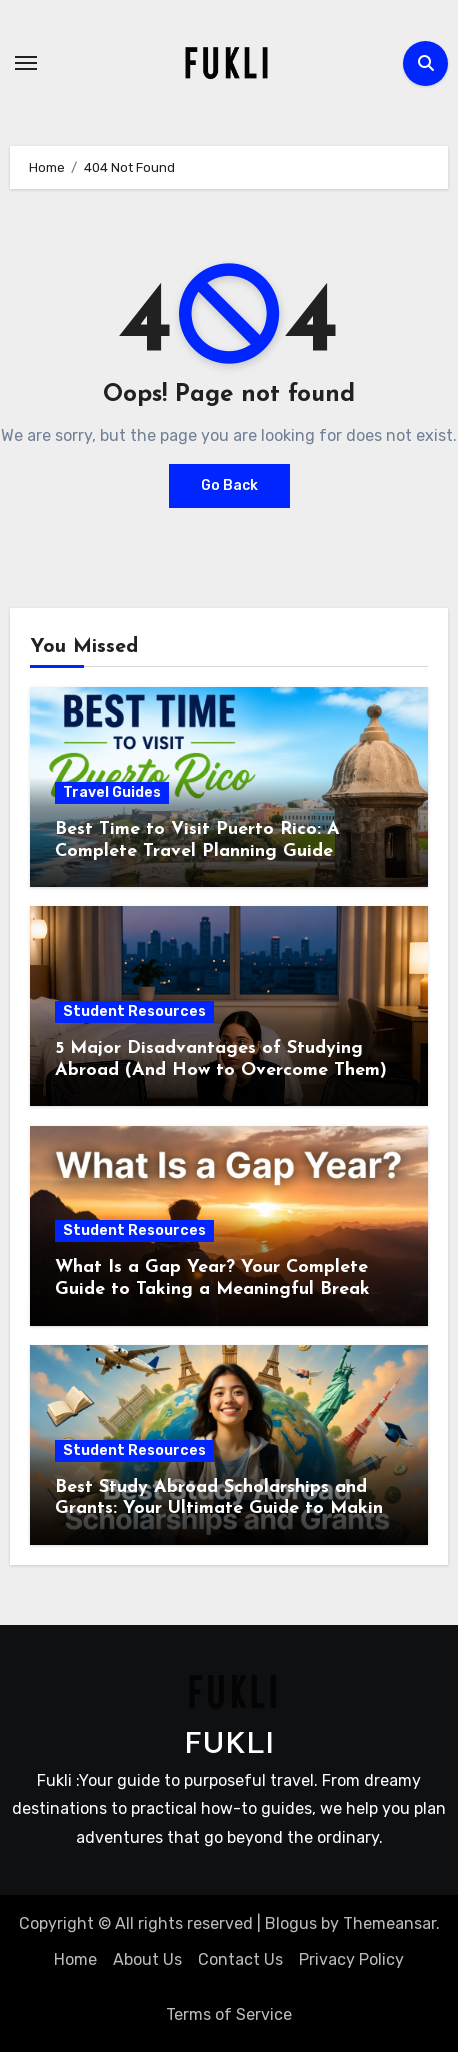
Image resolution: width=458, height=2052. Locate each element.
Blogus (291, 1923)
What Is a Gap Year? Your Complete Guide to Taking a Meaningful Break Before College (212, 1289)
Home (75, 1959)
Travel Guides (112, 792)
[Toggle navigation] (26, 63)
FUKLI (229, 1745)
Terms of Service (229, 2014)
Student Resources (134, 1011)
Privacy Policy (351, 1959)
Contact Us (240, 1959)
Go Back (229, 485)
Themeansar (389, 1923)
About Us (147, 1959)
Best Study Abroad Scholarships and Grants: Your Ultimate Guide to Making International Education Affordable (225, 1509)
